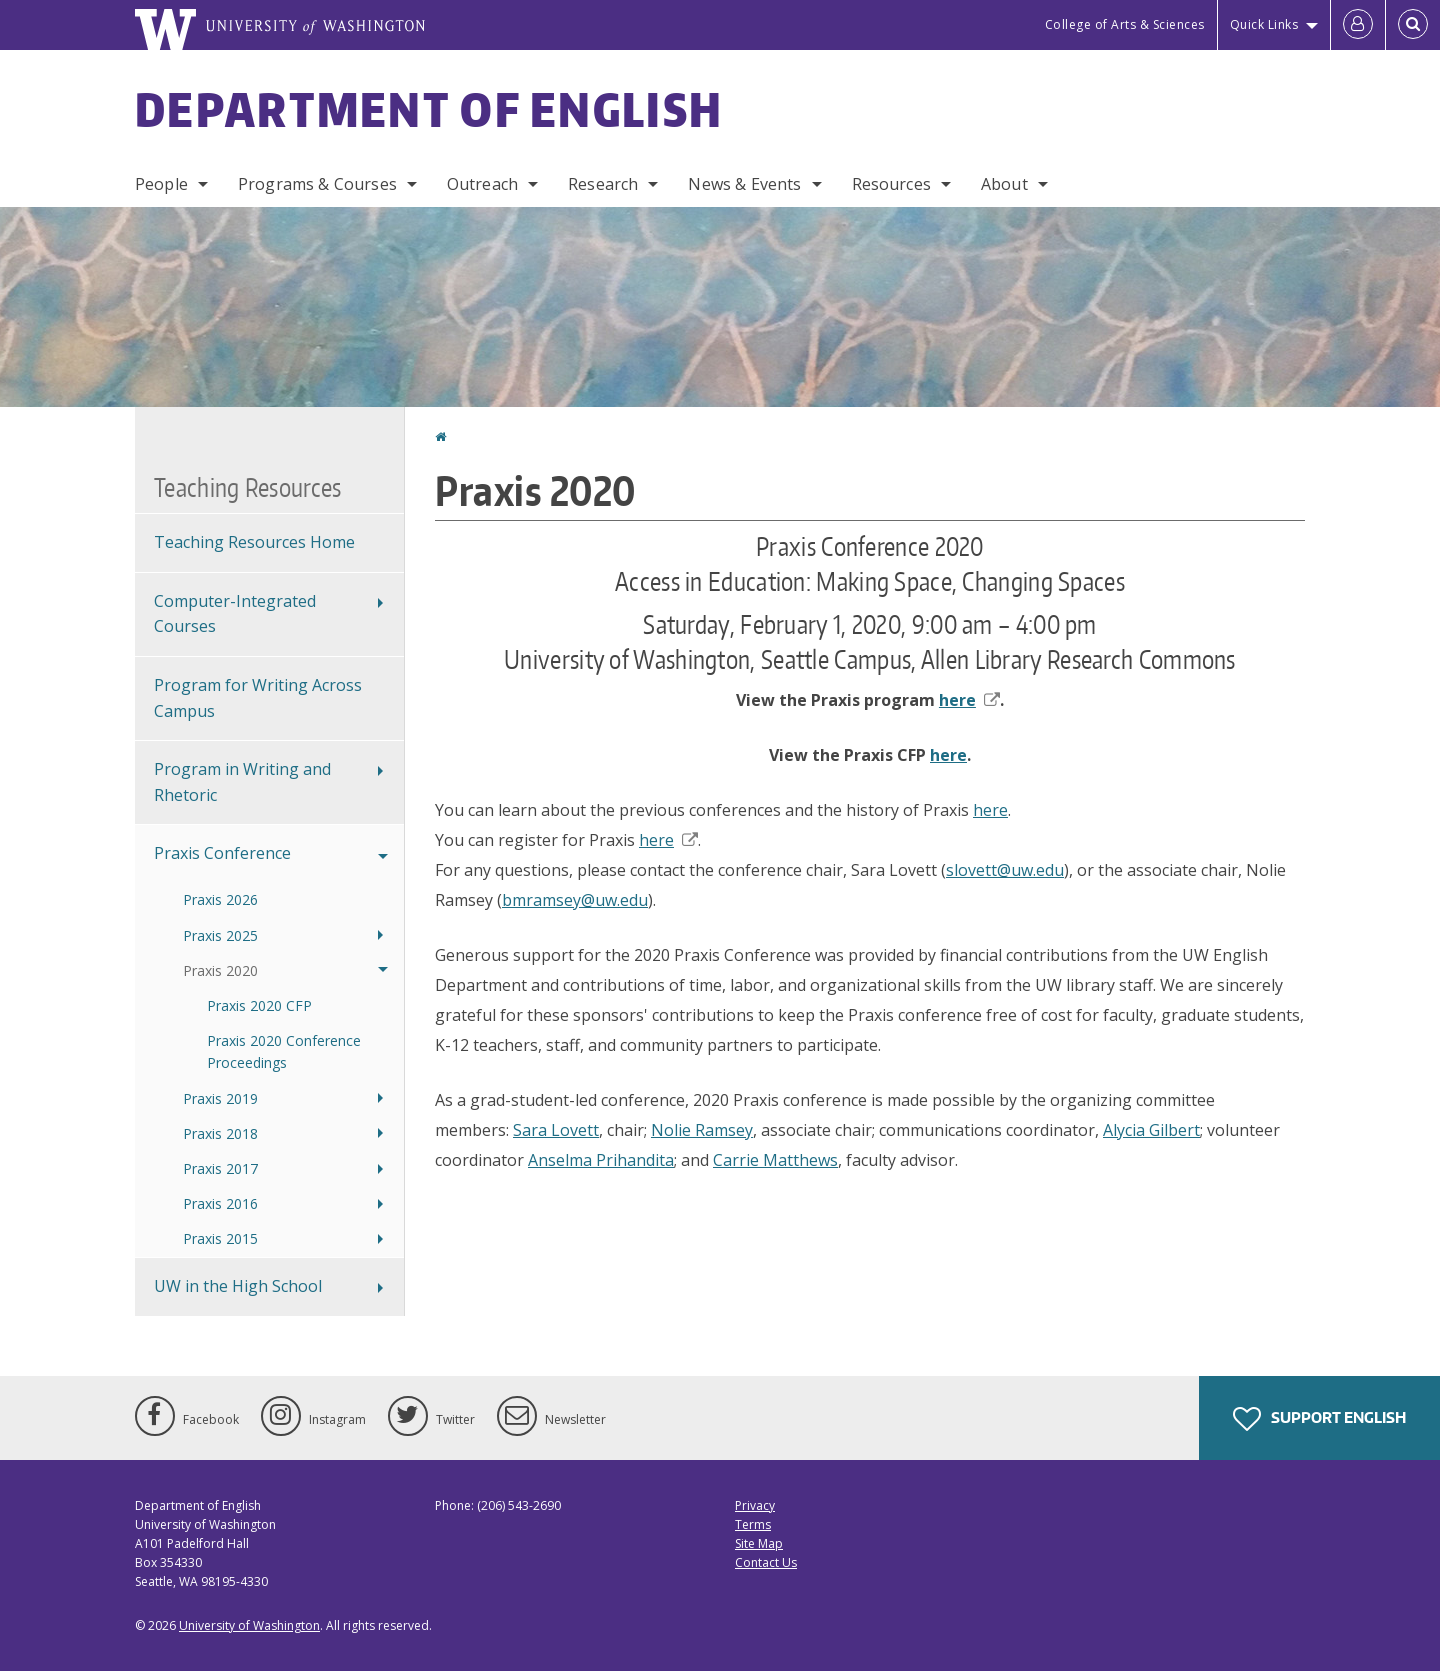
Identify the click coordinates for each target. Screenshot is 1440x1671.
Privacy (755, 1505)
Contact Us (766, 1562)
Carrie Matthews (775, 1160)
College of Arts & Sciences (1125, 24)
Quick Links (1264, 24)
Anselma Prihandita (601, 1160)
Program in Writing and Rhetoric (242, 782)
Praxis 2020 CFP (259, 1005)
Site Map (759, 1543)
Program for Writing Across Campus (258, 698)
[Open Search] (1413, 25)
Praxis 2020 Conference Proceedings (284, 1051)
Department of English (429, 109)
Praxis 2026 (220, 899)
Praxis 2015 (220, 1238)
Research (603, 184)
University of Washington (249, 1625)
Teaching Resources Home (254, 542)
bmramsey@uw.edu (575, 900)
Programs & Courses (317, 184)
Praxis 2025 (220, 935)
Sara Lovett (556, 1130)
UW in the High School (238, 1286)
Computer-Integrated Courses (235, 614)
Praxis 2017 (220, 1168)
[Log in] (1358, 25)
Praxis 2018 (220, 1133)
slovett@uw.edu (1005, 870)
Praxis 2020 (220, 970)
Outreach (482, 184)
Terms (753, 1524)
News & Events (744, 184)
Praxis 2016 (220, 1203)
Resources (891, 184)
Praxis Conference (222, 853)
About (1004, 184)
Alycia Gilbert (1151, 1130)
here (969, 700)
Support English (1319, 1419)
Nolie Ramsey (702, 1130)
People (161, 184)
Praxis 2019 (220, 1098)
